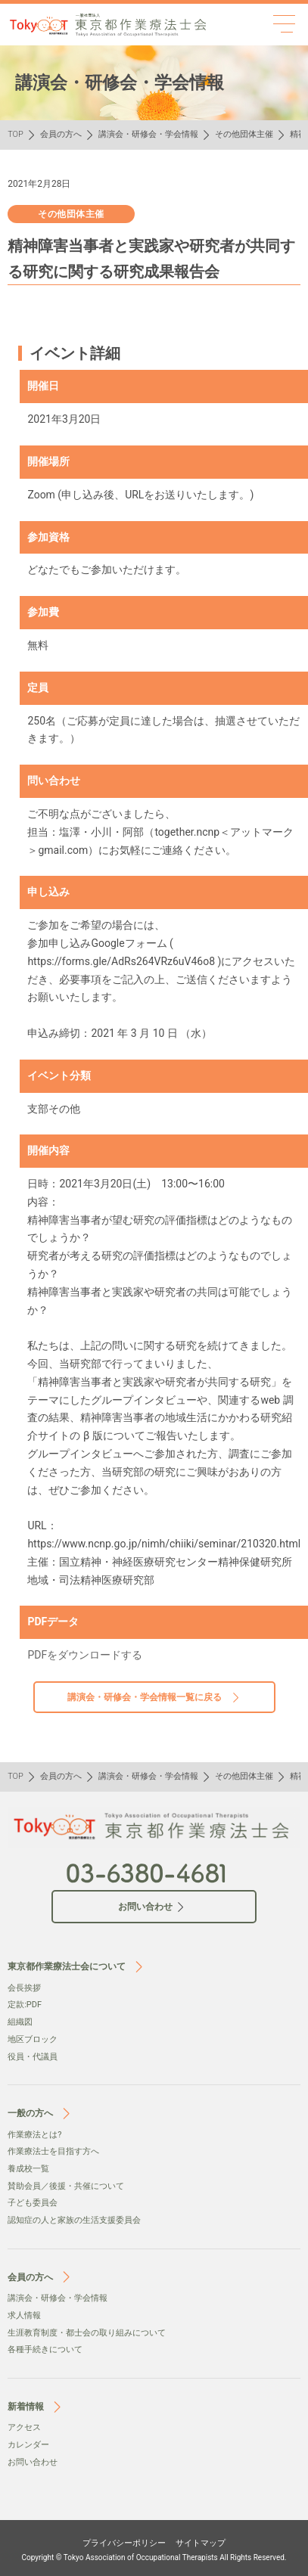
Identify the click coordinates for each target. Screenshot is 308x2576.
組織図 (20, 2022)
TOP (15, 134)
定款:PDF (25, 2005)
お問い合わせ (33, 2462)
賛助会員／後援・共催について (66, 2186)
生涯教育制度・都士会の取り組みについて (87, 2333)
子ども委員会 (33, 2203)
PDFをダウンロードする (84, 1655)
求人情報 (24, 2315)
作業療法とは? (34, 2135)
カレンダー (28, 2445)
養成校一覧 (28, 2169)
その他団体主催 (244, 134)
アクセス (24, 2427)
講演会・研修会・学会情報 (148, 134)
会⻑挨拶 (24, 1988)
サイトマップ (201, 2543)
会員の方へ (61, 134)
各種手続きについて (45, 2349)
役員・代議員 (33, 2057)
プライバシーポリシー (124, 2543)
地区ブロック (33, 2039)
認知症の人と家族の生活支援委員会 (74, 2220)
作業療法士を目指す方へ (53, 2151)
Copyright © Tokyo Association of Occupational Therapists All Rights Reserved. (154, 2557)
